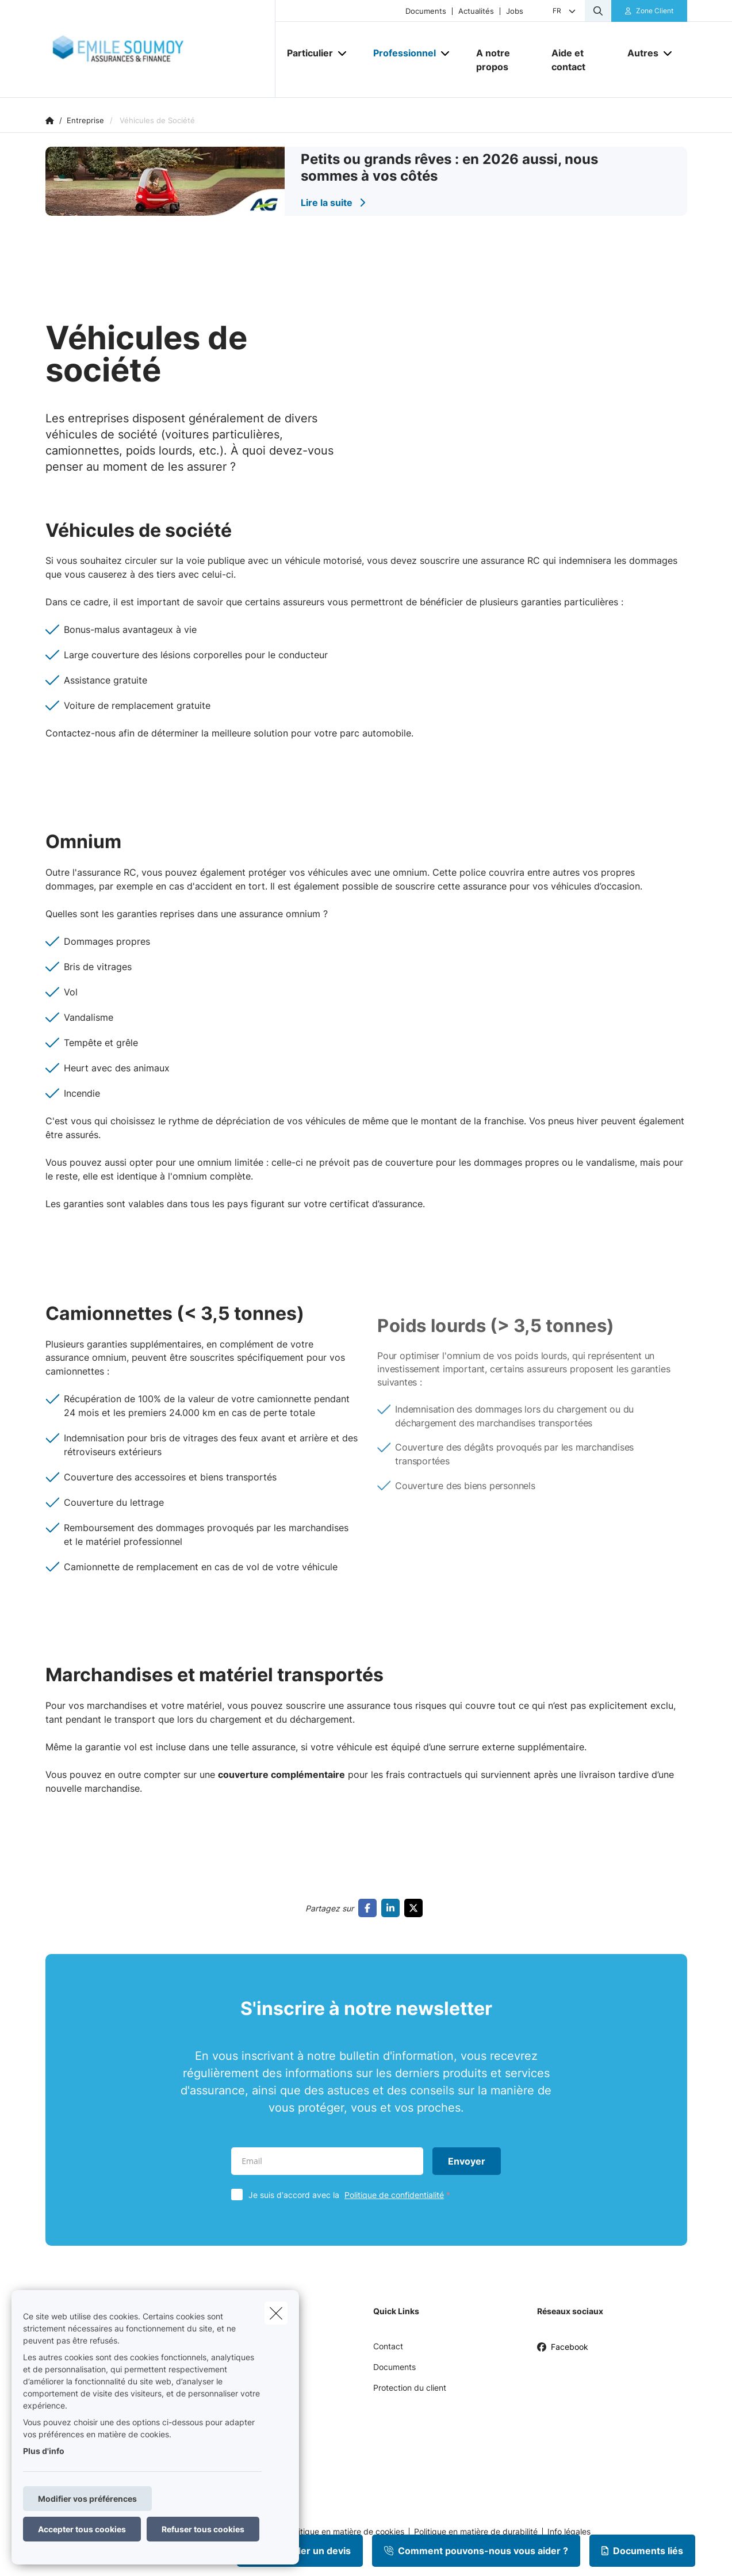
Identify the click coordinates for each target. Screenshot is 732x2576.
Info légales (569, 2532)
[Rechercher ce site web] (598, 11)
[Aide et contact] (578, 59)
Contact (388, 2346)
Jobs (514, 11)
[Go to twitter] (415, 1908)
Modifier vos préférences (87, 2499)
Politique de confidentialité (394, 2195)
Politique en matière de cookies (345, 2532)
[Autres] (638, 52)
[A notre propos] (503, 59)
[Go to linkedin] (392, 1908)
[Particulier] (305, 52)
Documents (425, 11)
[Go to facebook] (369, 1908)
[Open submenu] (343, 52)
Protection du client (409, 2387)
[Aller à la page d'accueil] (160, 49)
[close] (276, 2313)
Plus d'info (43, 2451)
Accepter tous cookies (82, 2529)
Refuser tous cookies (203, 2529)
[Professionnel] (400, 52)
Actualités (476, 11)
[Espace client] (649, 11)
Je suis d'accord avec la (351, 2195)
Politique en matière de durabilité (476, 2532)
